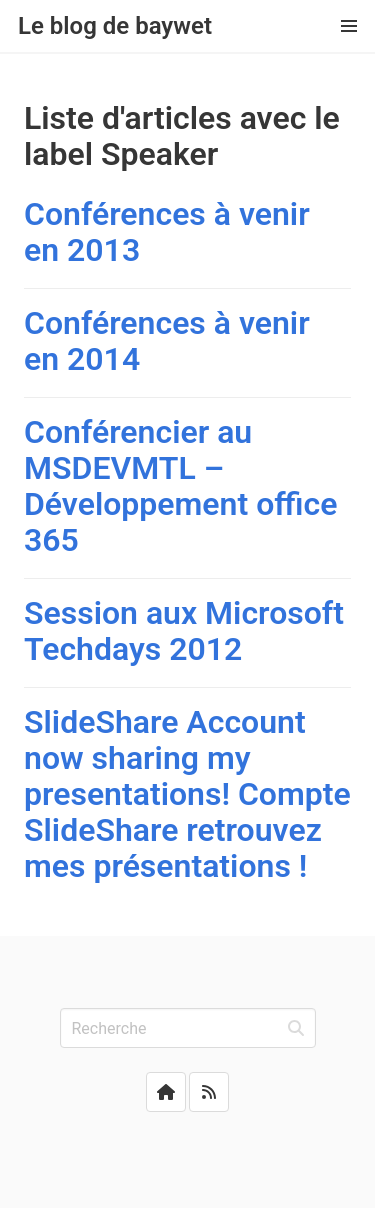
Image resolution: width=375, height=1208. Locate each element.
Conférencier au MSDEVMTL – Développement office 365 (180, 486)
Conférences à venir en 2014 (167, 341)
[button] (349, 26)
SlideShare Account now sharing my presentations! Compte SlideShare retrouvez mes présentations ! (187, 794)
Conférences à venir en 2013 (167, 232)
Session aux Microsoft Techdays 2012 (184, 631)
